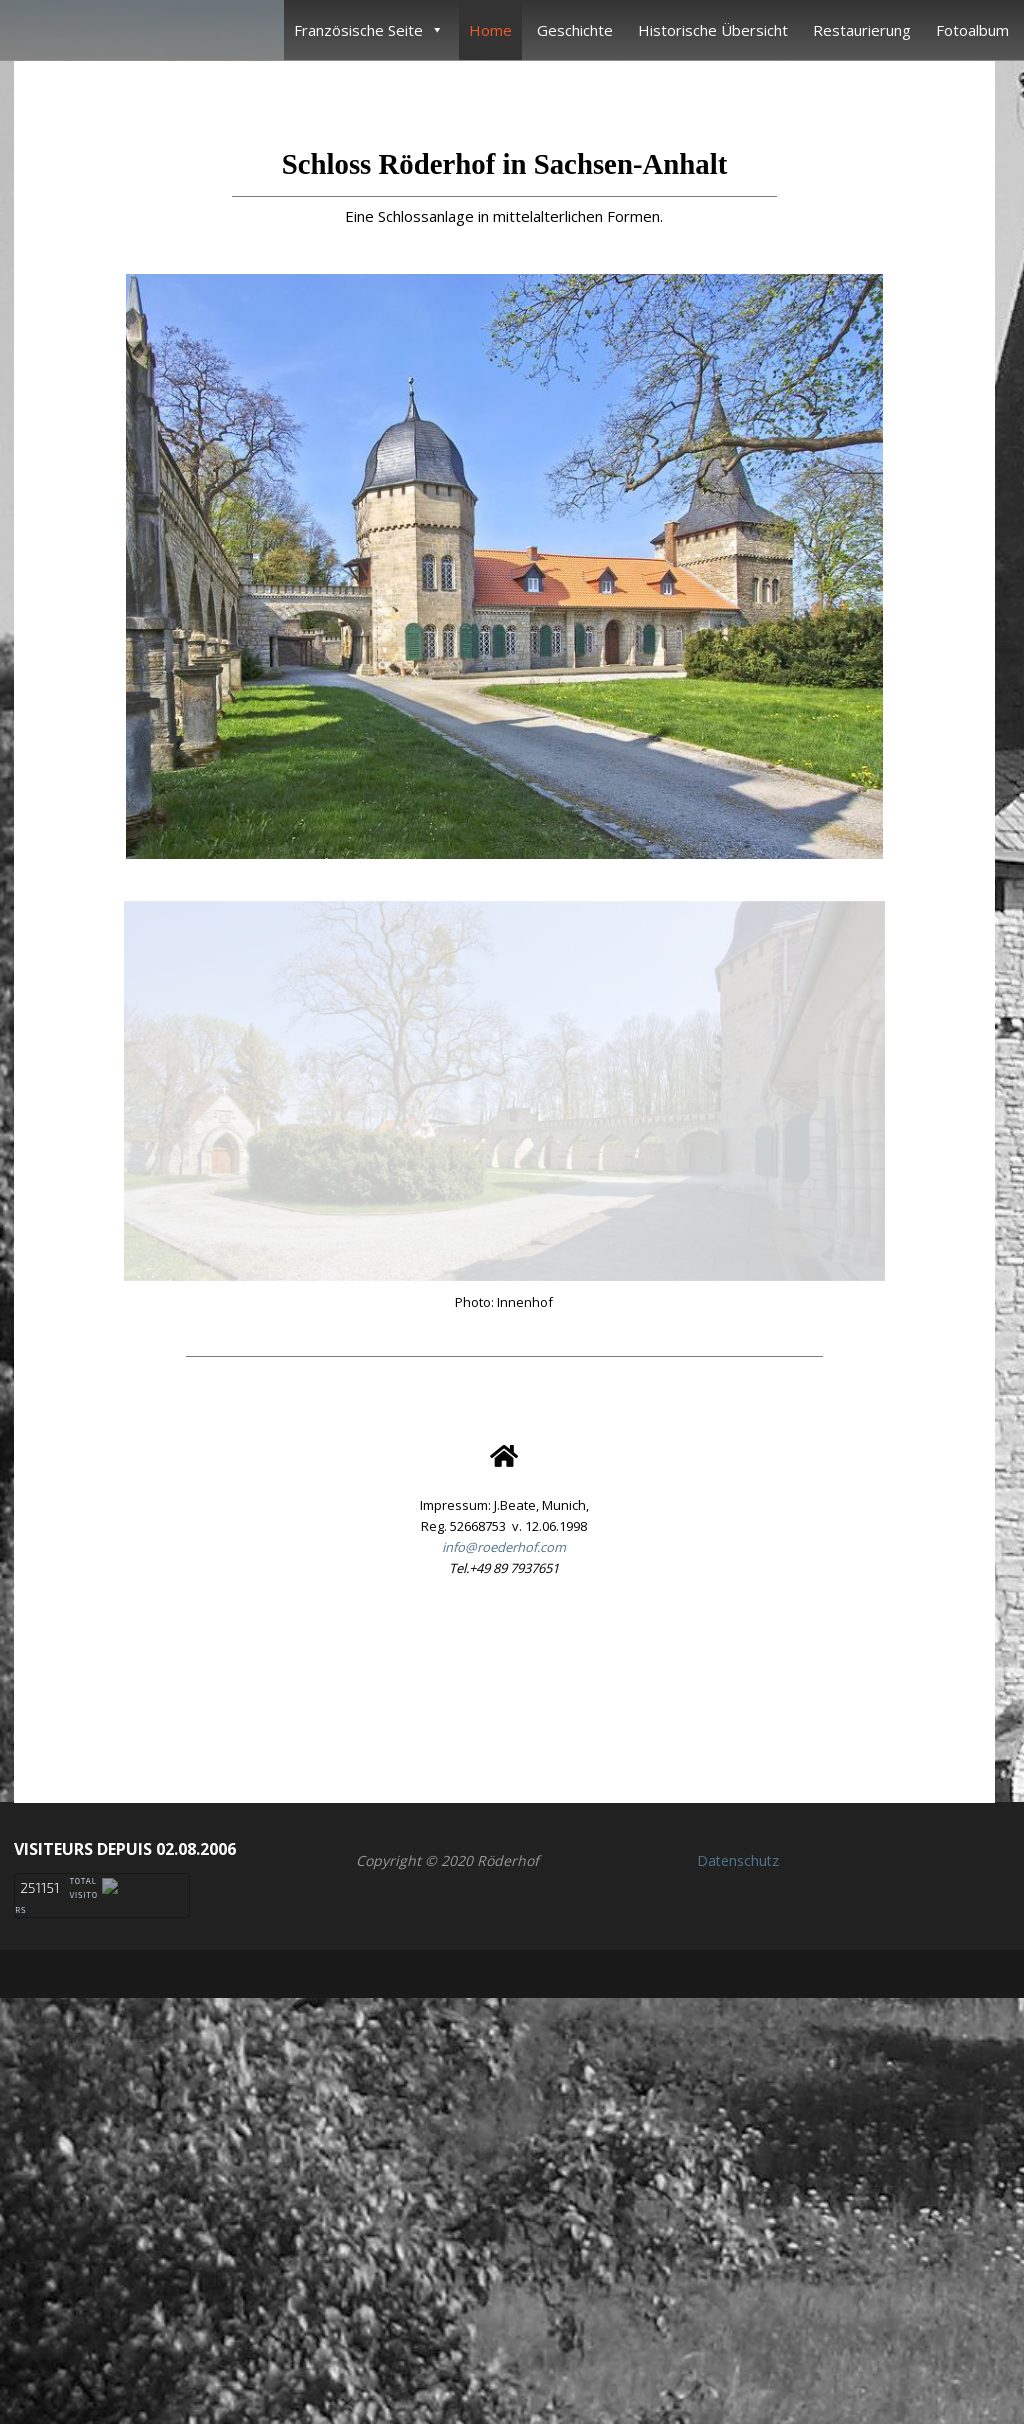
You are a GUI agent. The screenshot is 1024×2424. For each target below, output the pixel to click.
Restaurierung (862, 30)
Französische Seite (369, 30)
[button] (504, 2061)
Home (490, 30)
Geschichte (575, 30)
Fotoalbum (972, 30)
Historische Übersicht (713, 30)
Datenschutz (738, 2241)
